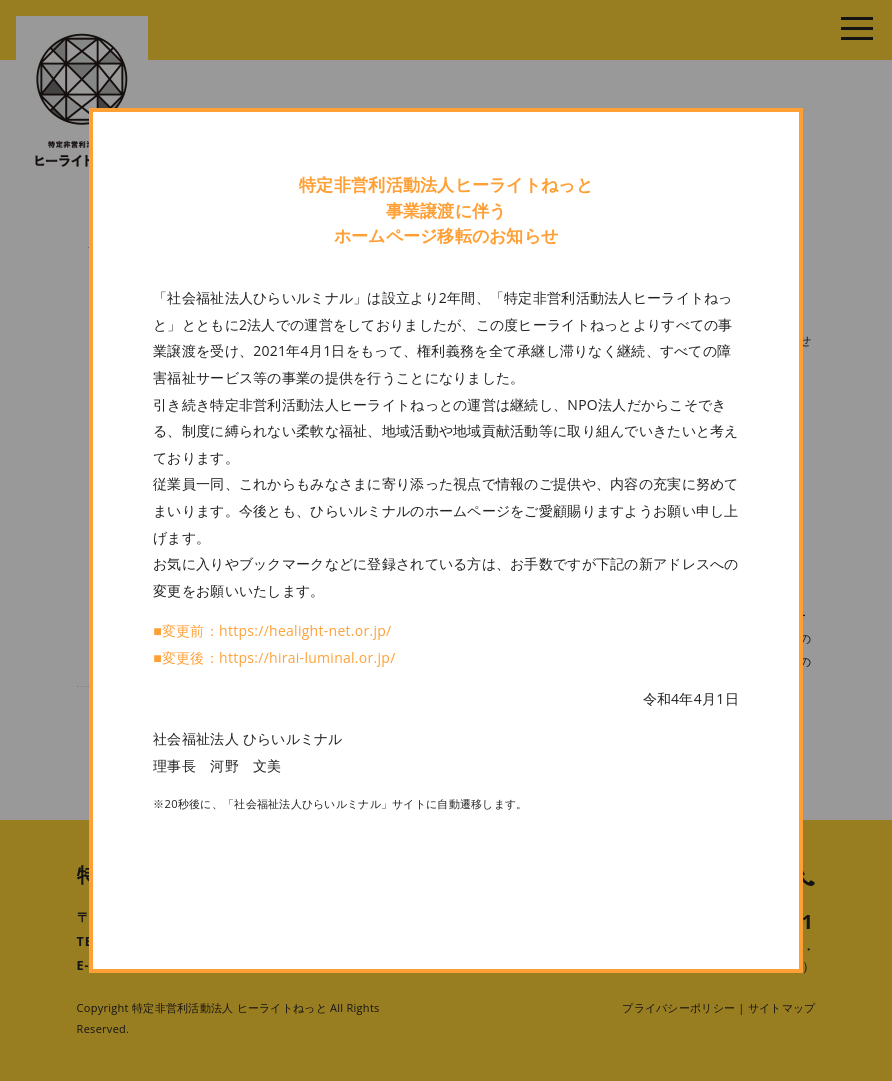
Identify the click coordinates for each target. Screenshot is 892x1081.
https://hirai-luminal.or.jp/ (307, 657)
